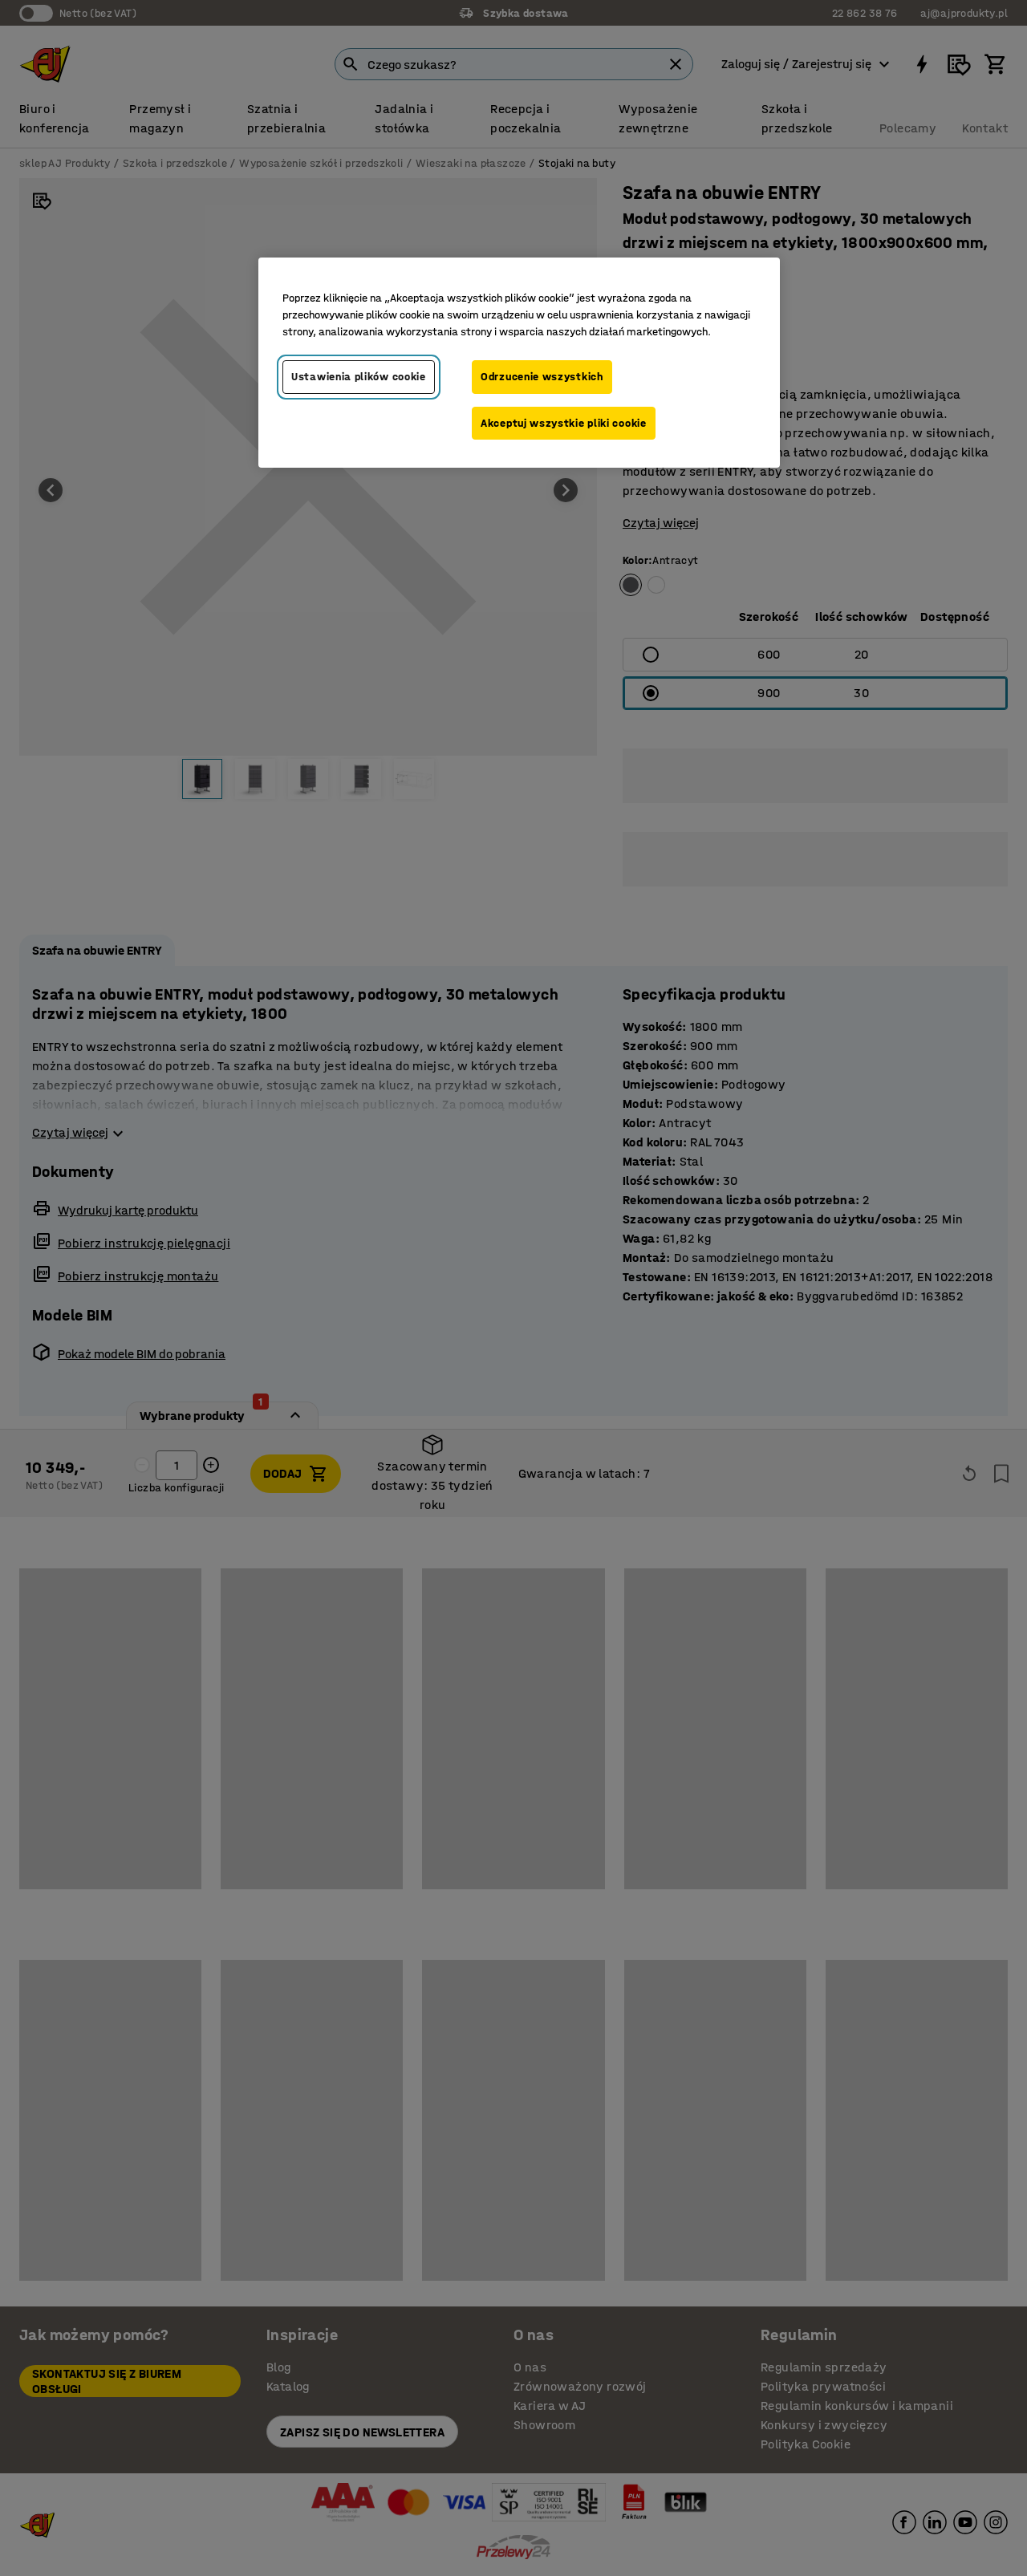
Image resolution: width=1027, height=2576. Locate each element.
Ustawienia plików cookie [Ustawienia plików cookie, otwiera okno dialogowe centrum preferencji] (358, 376)
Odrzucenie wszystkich (542, 376)
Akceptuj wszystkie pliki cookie (564, 423)
